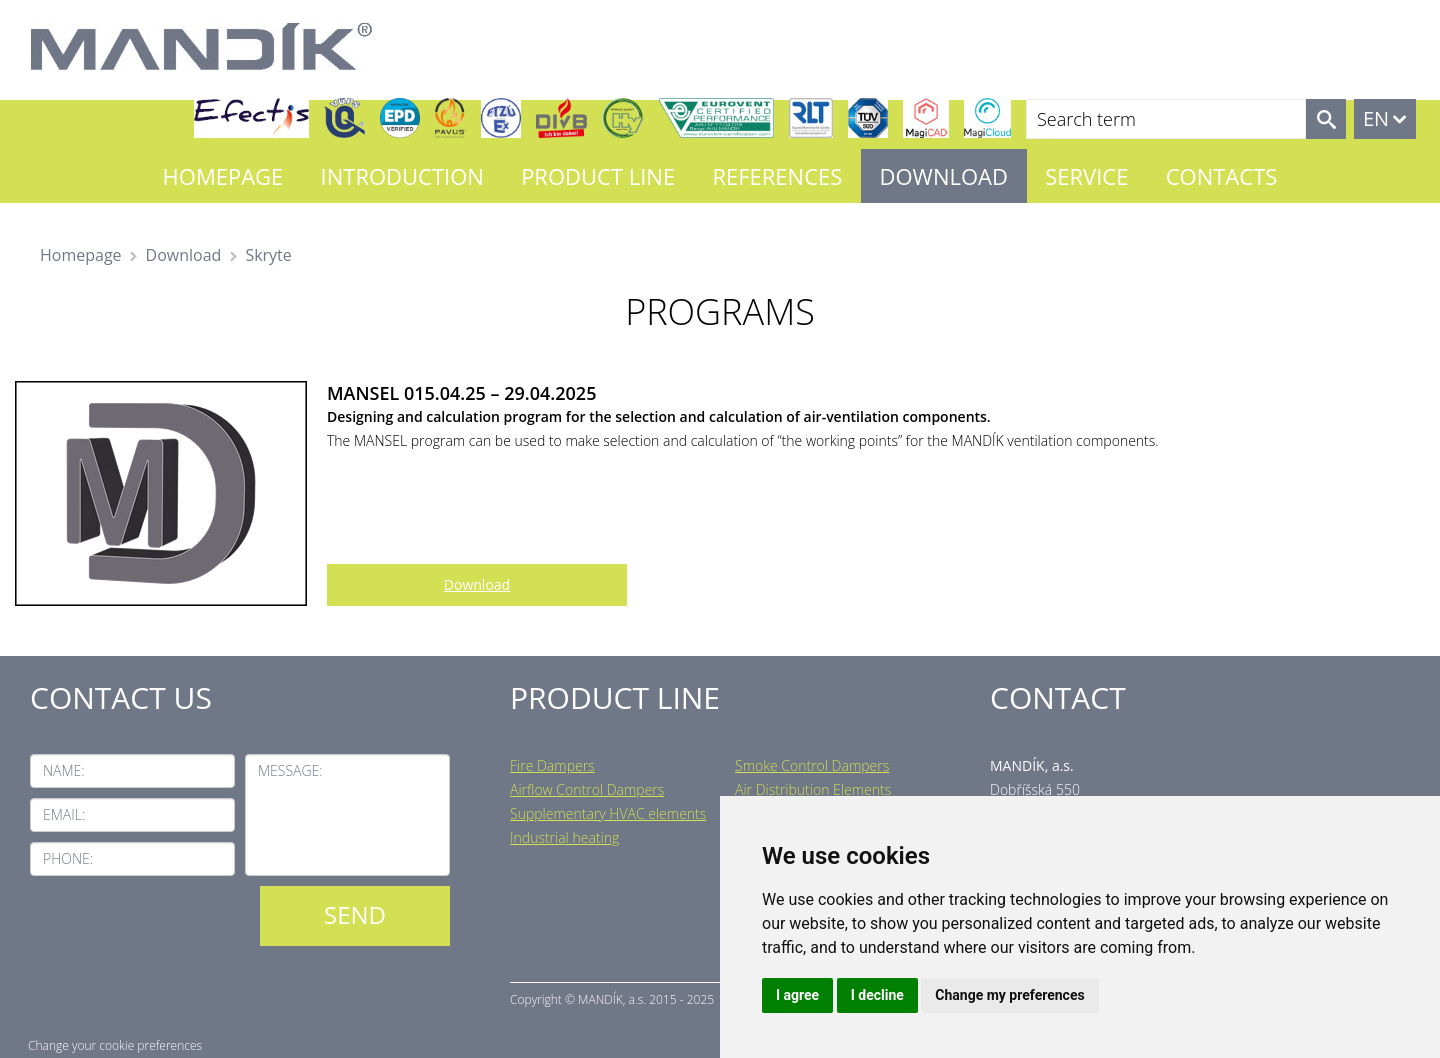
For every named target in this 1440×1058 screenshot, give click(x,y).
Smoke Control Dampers (812, 765)
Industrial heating (564, 837)
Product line (598, 176)
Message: (290, 770)
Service (1086, 176)
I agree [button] (797, 995)
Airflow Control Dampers (587, 789)
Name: (64, 770)
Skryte (268, 255)
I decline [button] (877, 995)
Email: (64, 814)
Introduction (402, 176)
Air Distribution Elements (813, 789)
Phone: (68, 858)
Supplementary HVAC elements (608, 813)
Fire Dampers (552, 765)
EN (1376, 118)
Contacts (1222, 176)
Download (944, 176)
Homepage (223, 176)
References (777, 176)
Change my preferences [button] (1009, 995)
